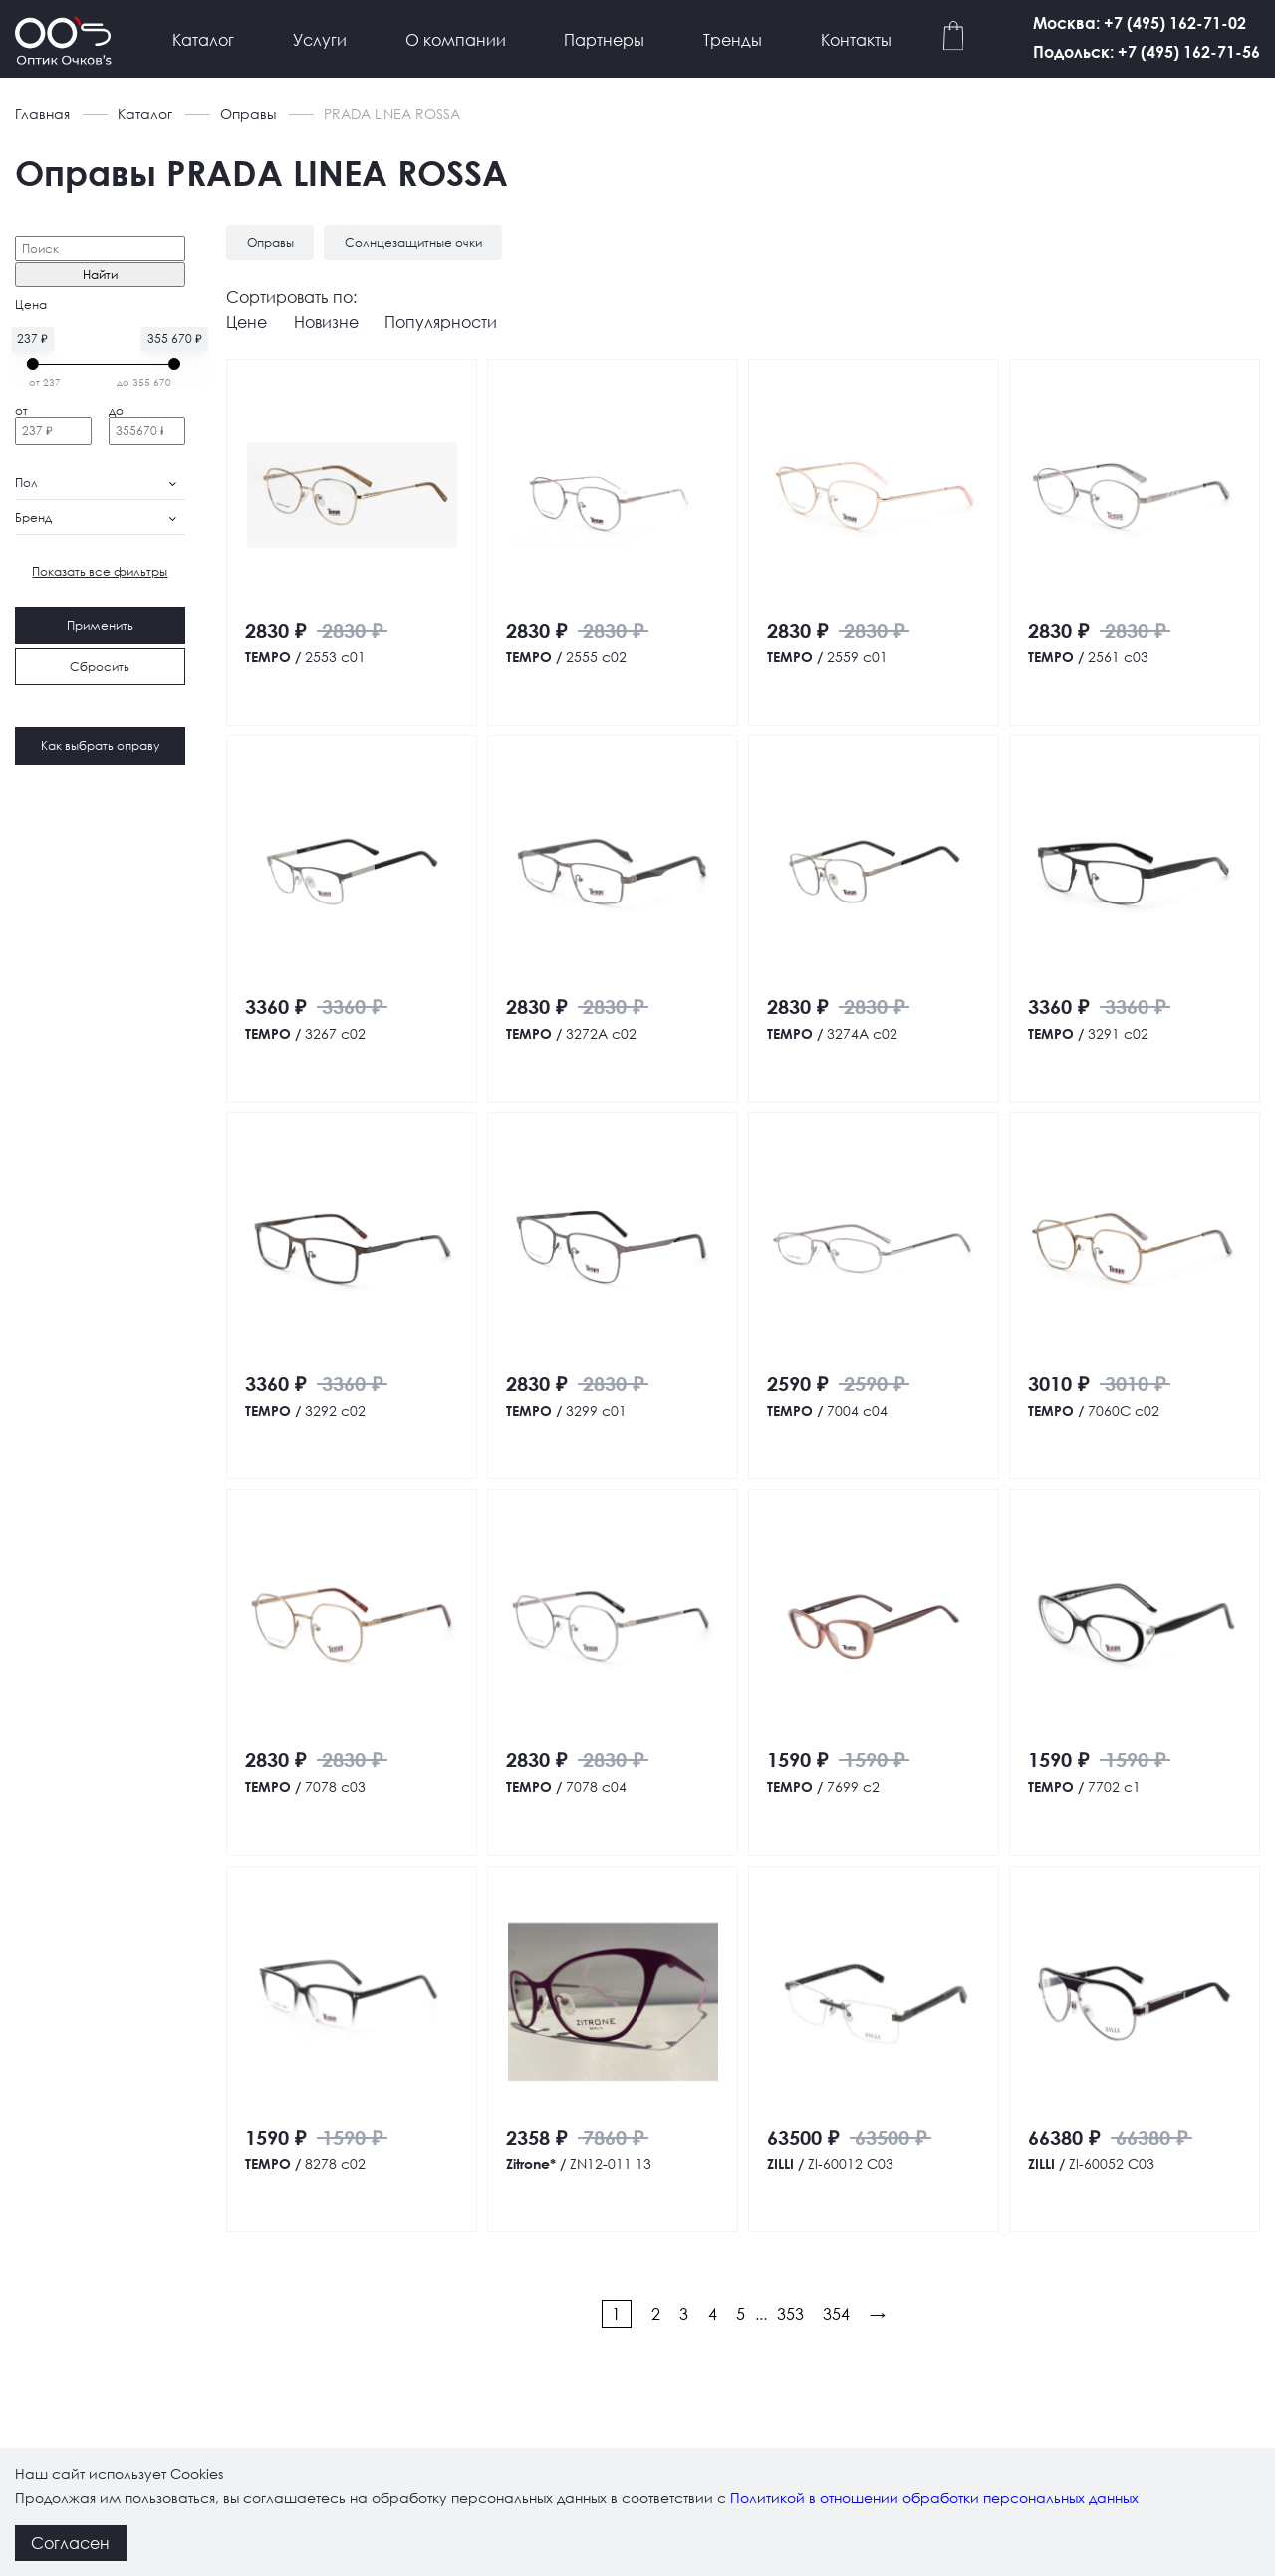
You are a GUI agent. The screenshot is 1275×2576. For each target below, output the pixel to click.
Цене (246, 321)
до (116, 410)
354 (836, 2313)
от (21, 410)
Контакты (856, 39)
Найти (100, 274)
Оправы (248, 113)
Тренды (732, 39)
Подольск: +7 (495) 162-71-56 (1146, 51)
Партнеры (604, 39)
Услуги (320, 39)
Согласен (70, 2542)
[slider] (33, 364)
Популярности (440, 321)
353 (790, 2313)
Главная (42, 113)
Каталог (203, 39)
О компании (455, 39)
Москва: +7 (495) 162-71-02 (1139, 22)
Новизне (326, 321)
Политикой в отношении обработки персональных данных (934, 2497)
